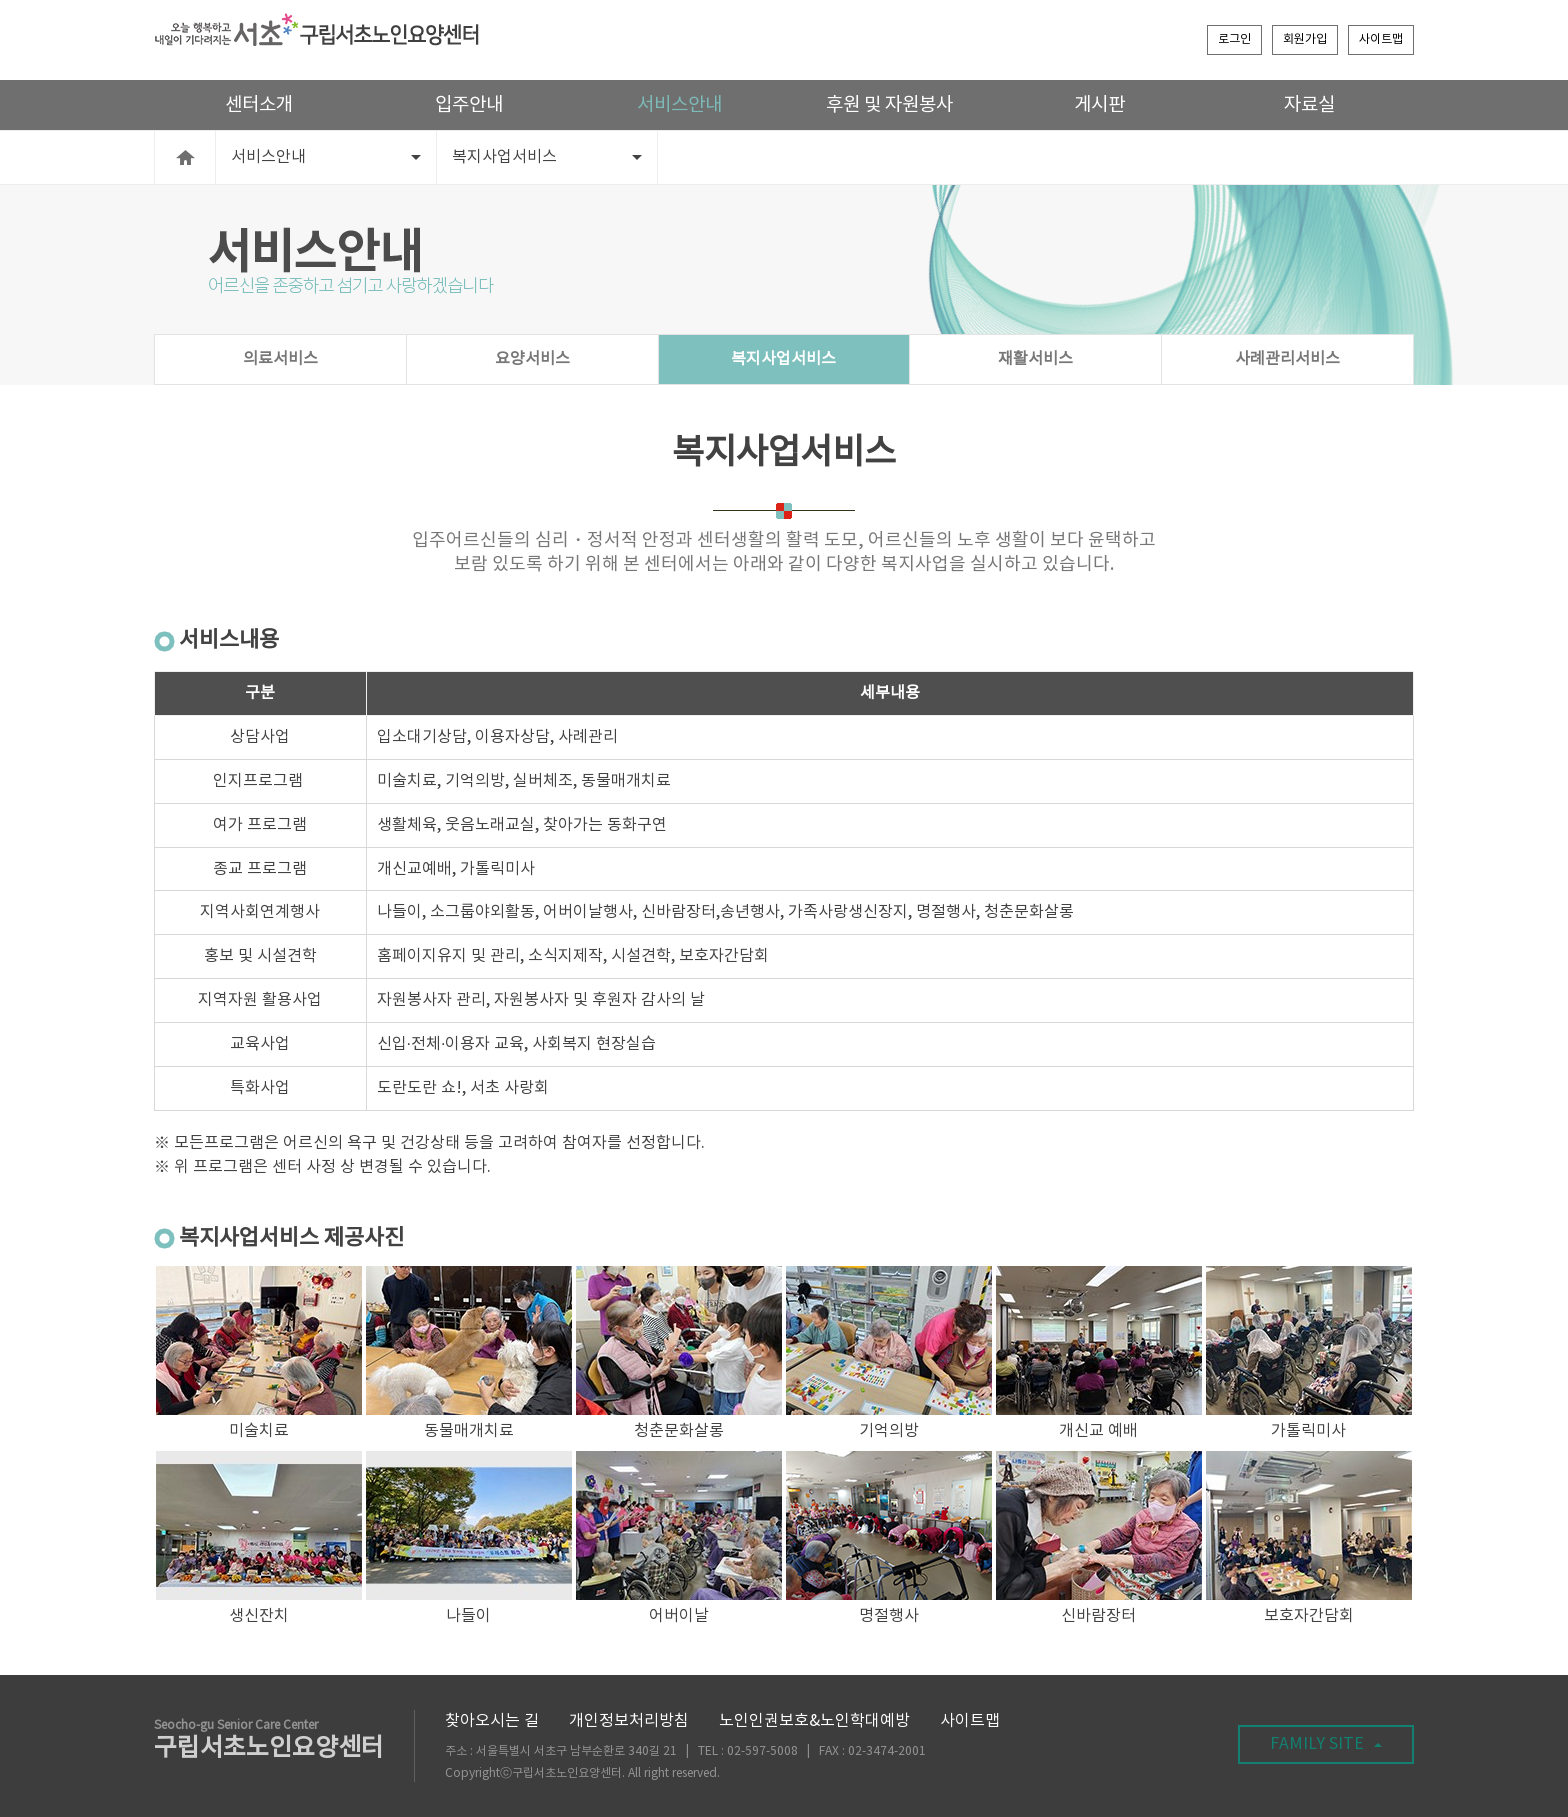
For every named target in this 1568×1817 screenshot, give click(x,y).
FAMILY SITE (1326, 1744)
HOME (185, 157)
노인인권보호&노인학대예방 (814, 1721)
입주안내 (469, 105)
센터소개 (259, 105)
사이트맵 (1381, 39)
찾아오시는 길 (492, 1721)
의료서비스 (280, 359)
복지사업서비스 (547, 157)
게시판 (1099, 105)
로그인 (1234, 39)
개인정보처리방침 (629, 1721)
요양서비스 (532, 359)
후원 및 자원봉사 (889, 105)
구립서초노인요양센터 (269, 1741)
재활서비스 (1035, 359)
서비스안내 (679, 105)
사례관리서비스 (1287, 359)
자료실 (1309, 105)
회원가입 (1305, 39)
